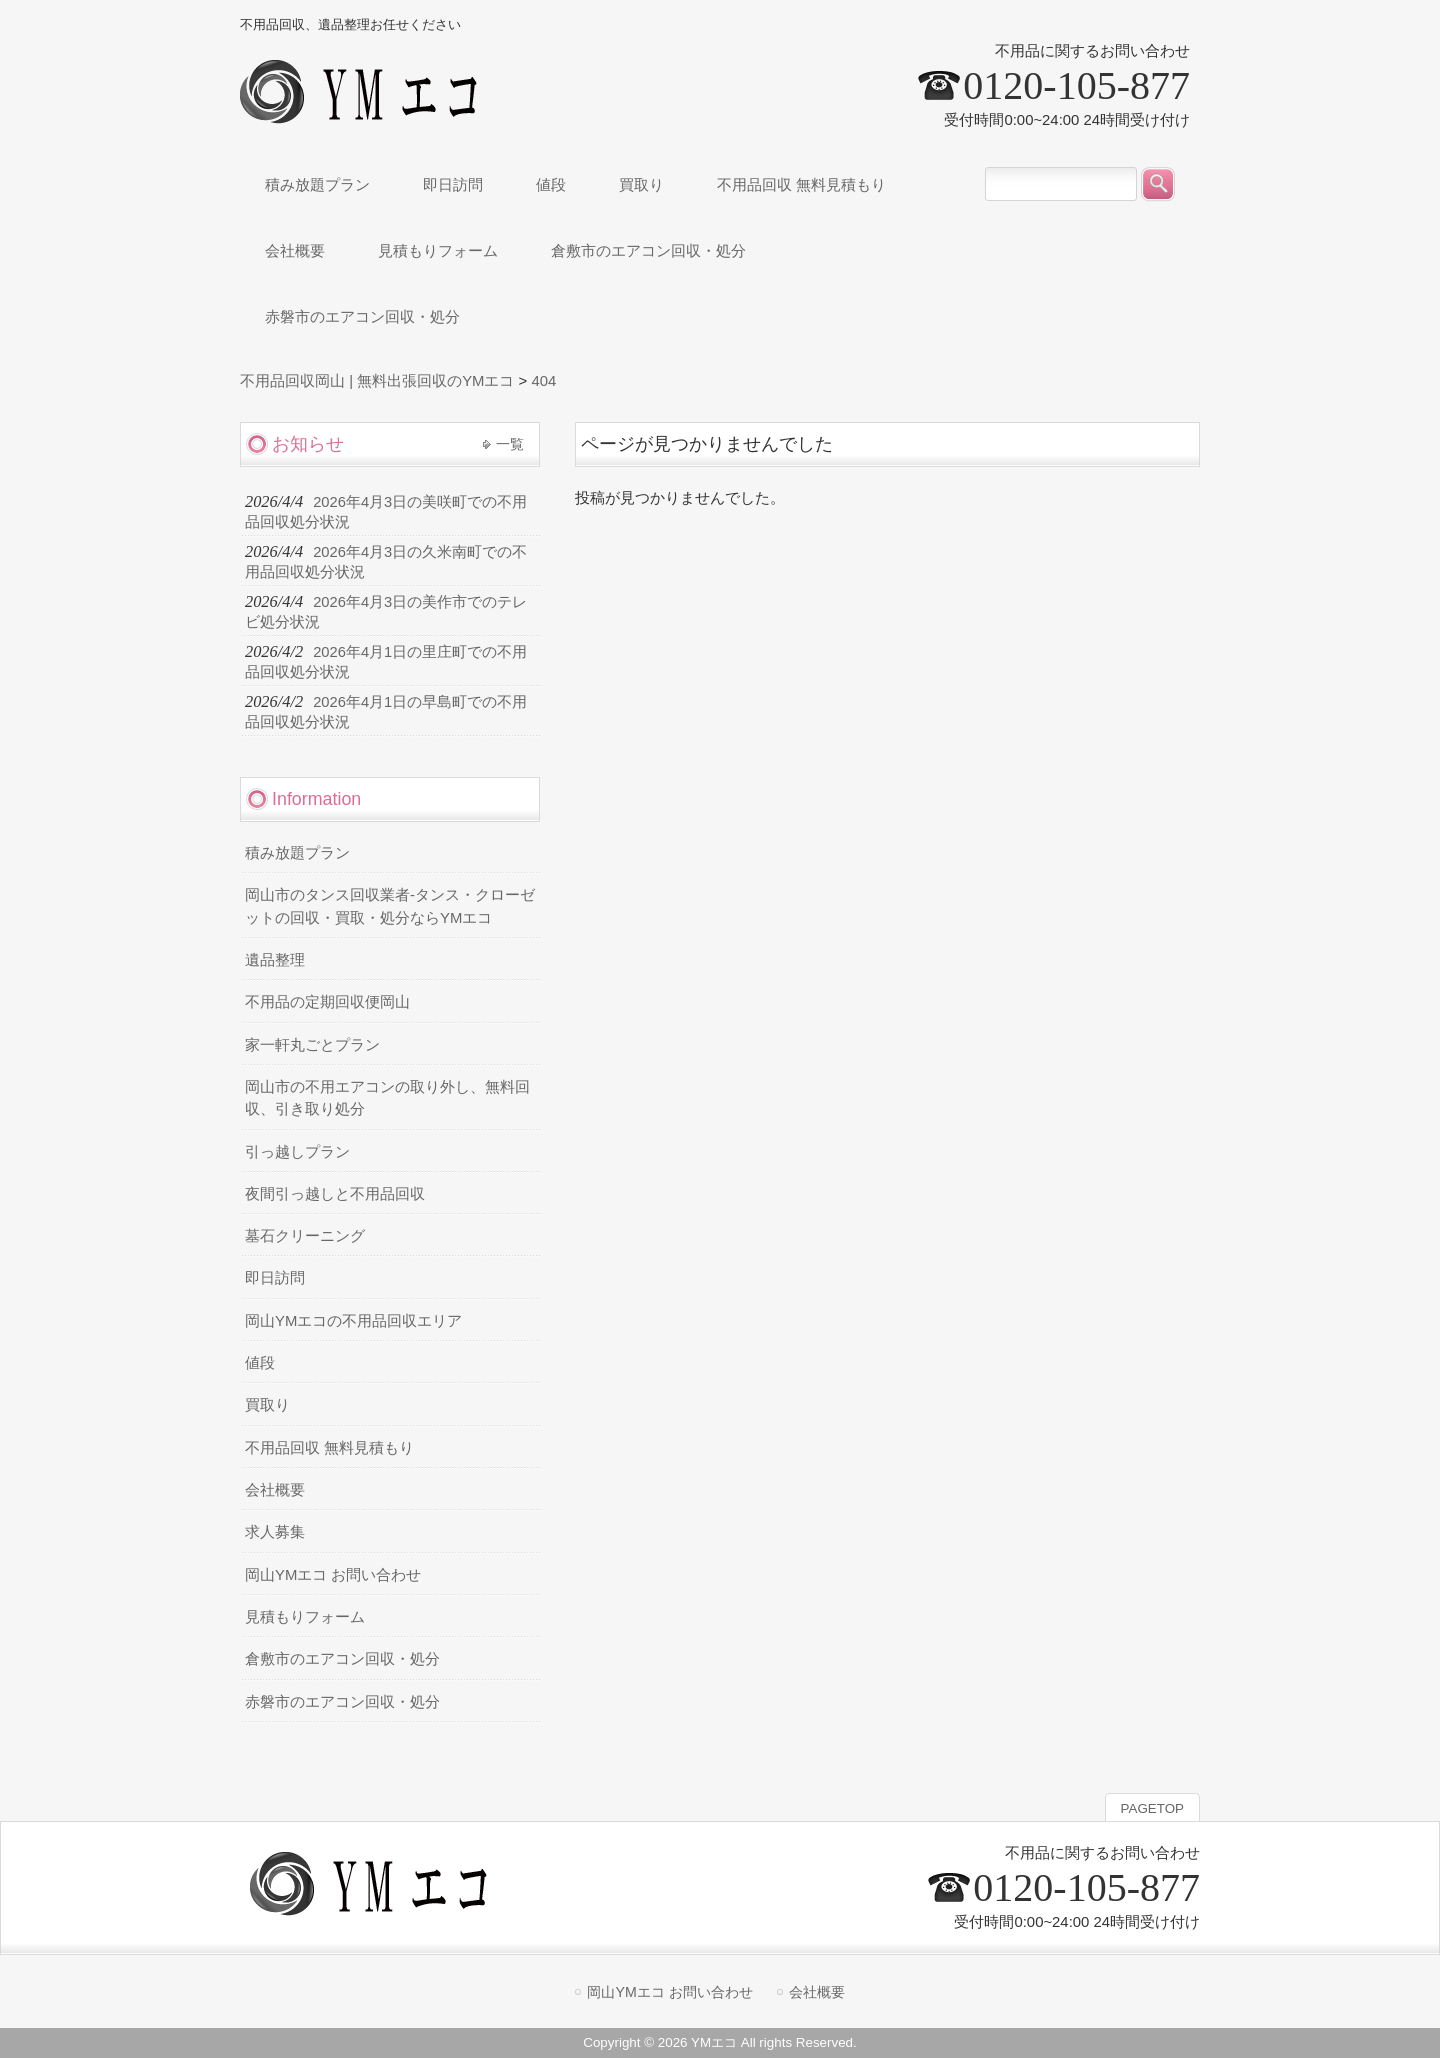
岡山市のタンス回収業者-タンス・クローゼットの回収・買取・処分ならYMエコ (390, 906)
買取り (267, 1405)
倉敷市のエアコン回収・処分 (342, 1659)
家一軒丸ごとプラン (312, 1045)
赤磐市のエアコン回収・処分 (342, 1702)
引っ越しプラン (297, 1152)
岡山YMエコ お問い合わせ (333, 1575)
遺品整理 (275, 960)
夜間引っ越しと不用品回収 (335, 1194)
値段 (260, 1363)
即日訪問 (275, 1278)
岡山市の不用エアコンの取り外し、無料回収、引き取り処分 (387, 1098)
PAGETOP (1152, 1808)
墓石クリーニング (305, 1236)
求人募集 (275, 1532)
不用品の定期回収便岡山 (327, 1002)
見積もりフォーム (305, 1617)
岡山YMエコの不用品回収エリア (353, 1321)
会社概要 (275, 1490)
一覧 (510, 444)
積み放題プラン (297, 853)
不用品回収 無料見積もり (329, 1448)
